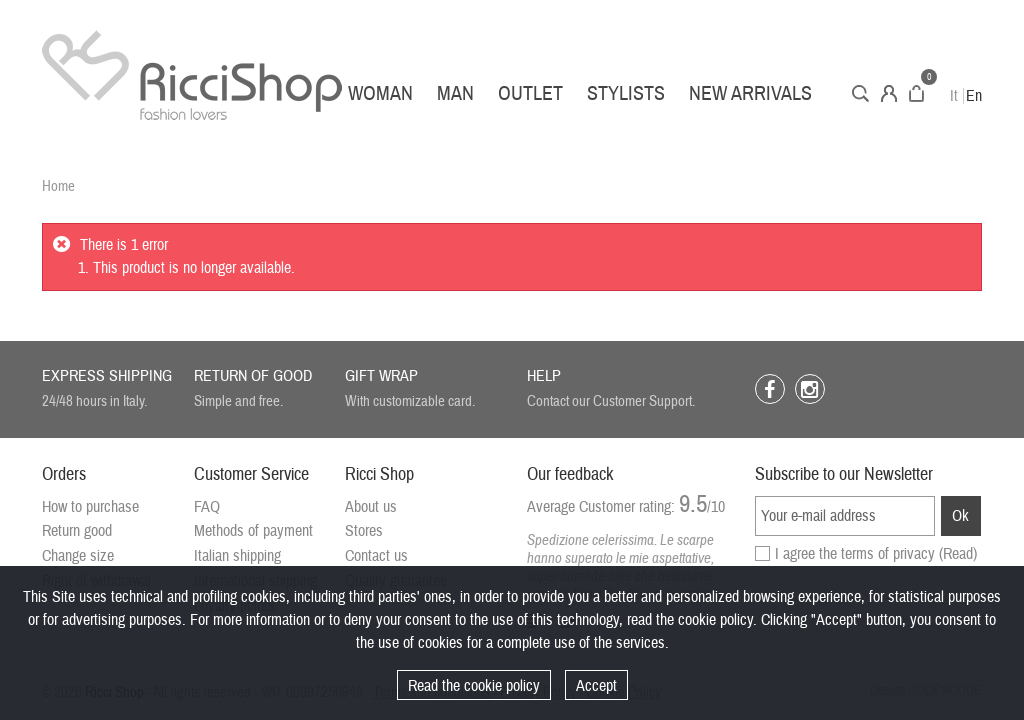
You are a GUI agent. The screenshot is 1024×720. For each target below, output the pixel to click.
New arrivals (750, 93)
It (954, 96)
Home (58, 186)
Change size (78, 556)
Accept (596, 686)
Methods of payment (253, 531)
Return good (77, 531)
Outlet (530, 93)
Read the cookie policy (474, 686)
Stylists (626, 93)
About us (371, 507)
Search (860, 93)
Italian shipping (237, 556)
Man (455, 93)
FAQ (207, 507)
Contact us (376, 556)
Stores (364, 531)
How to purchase (90, 507)
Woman (380, 93)
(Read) (958, 554)
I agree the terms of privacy (876, 554)
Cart (916, 93)
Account (889, 93)
